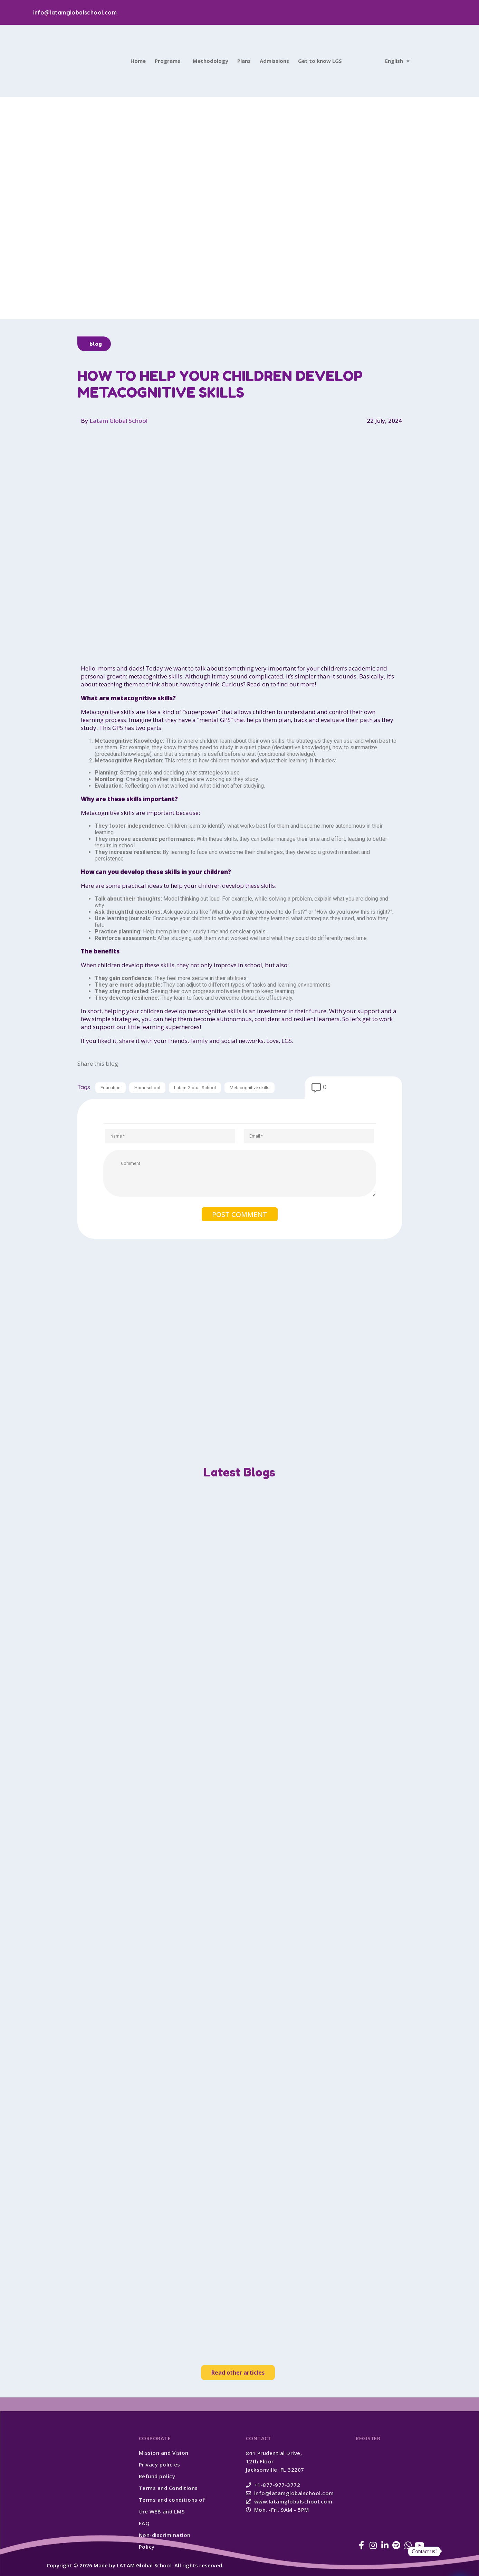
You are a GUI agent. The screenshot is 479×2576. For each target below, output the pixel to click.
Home (138, 60)
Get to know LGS (320, 60)
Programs (167, 60)
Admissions (274, 60)
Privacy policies (159, 2464)
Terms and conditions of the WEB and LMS (172, 2505)
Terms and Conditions (168, 2487)
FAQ (144, 2523)
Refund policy (157, 2476)
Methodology (210, 60)
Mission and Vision (164, 2452)
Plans (244, 60)
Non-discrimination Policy (165, 2540)
